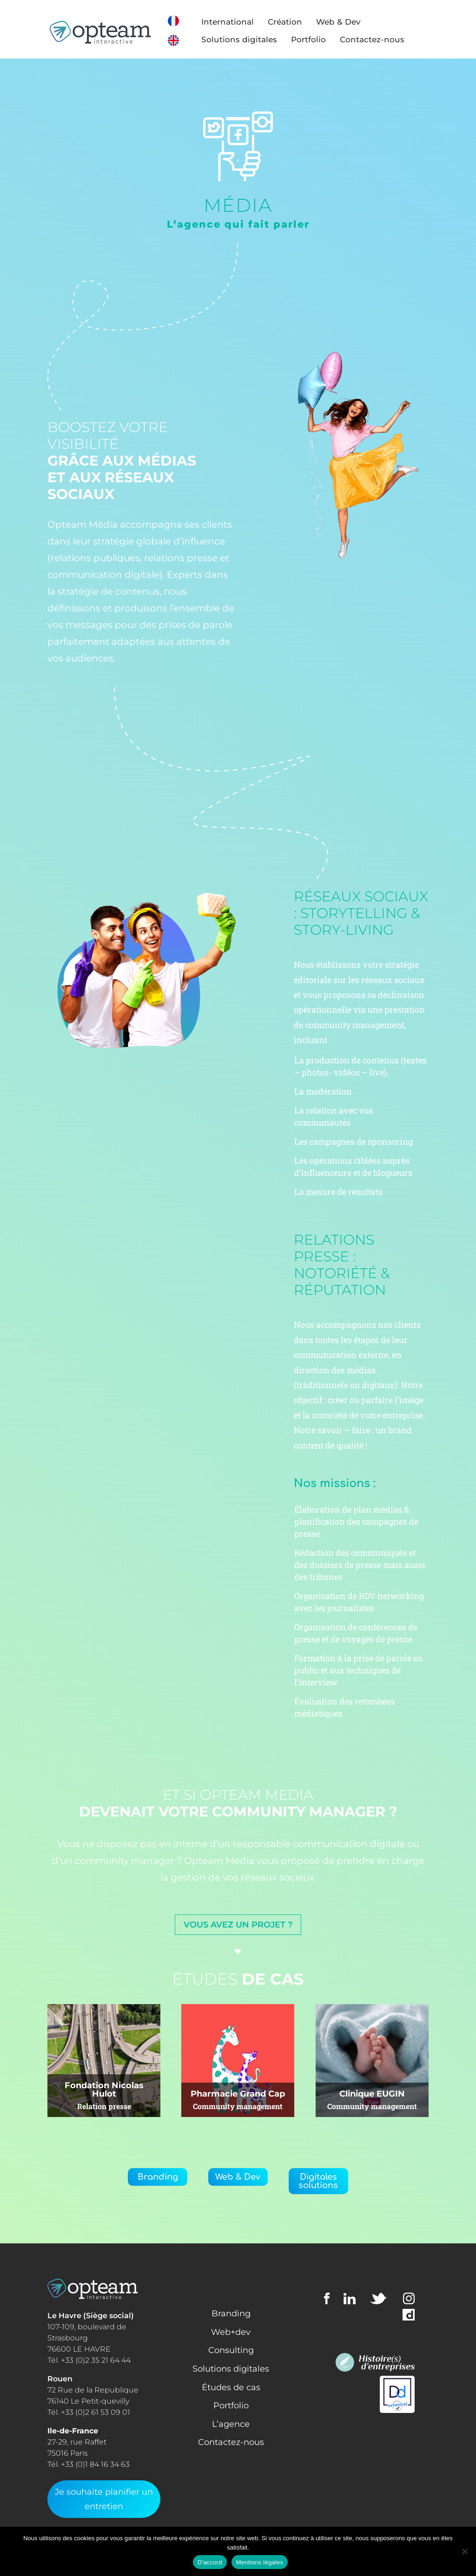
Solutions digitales (248, 39)
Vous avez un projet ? (238, 1925)
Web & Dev (347, 21)
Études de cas (231, 2387)
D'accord (210, 2562)
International (237, 21)
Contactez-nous (381, 39)
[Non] (464, 2551)
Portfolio (317, 39)
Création (294, 21)
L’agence (231, 2424)
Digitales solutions (318, 2181)
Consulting (231, 2350)
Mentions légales (260, 2562)
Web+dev (231, 2332)
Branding (158, 2177)
